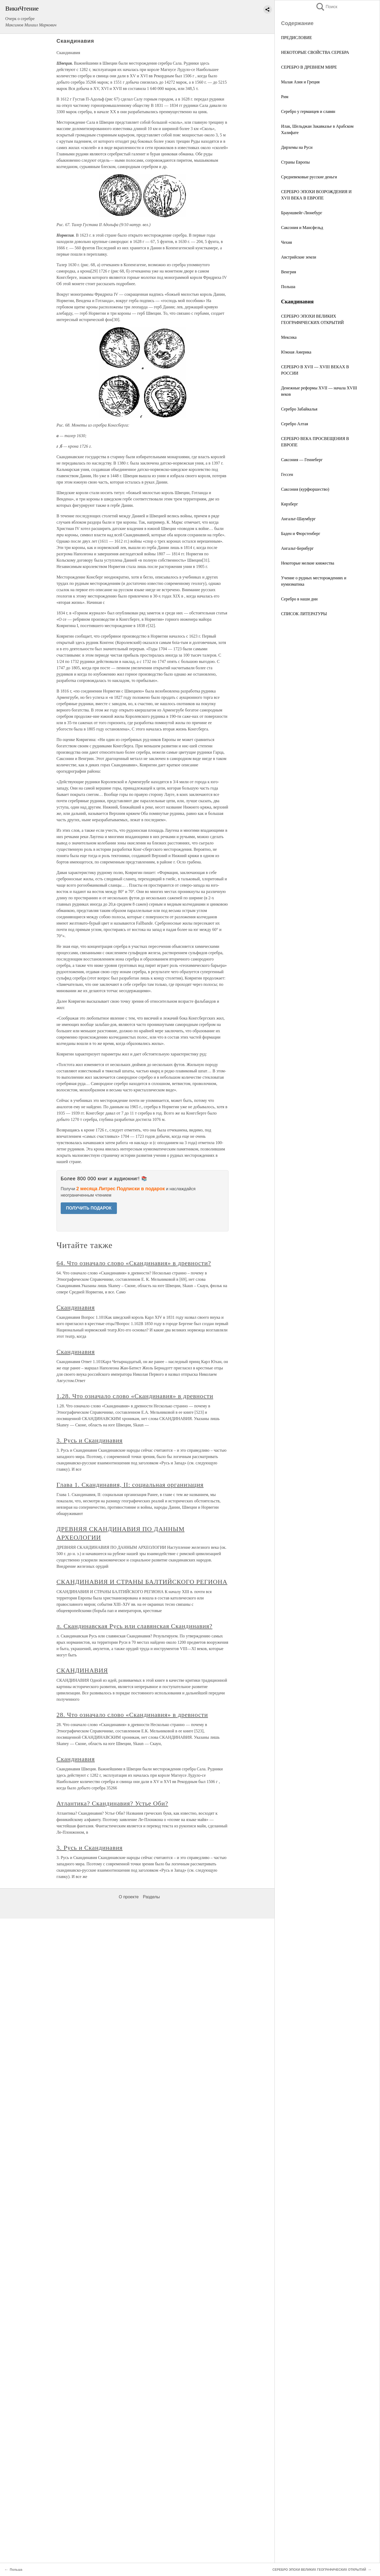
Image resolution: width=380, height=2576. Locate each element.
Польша (288, 286)
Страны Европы (295, 162)
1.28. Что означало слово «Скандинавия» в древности (134, 1396)
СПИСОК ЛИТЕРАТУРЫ (304, 613)
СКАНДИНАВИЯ (82, 1670)
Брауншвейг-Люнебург (301, 213)
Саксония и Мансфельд (302, 227)
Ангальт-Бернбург (297, 548)
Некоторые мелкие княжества (307, 563)
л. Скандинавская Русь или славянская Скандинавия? (134, 1626)
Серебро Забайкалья (299, 409)
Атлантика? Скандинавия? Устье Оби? (112, 1803)
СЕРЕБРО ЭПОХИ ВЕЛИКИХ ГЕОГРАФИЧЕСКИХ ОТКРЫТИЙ (319, 2570)
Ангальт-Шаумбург (298, 519)
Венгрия (288, 272)
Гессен (287, 474)
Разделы (151, 1897)
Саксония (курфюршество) (305, 489)
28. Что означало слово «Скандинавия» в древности (132, 1714)
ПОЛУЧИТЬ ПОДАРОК (89, 1208)
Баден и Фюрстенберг (300, 533)
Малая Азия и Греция (300, 82)
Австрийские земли (298, 257)
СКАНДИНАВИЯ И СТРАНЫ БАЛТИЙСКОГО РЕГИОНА (141, 1581)
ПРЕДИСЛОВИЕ (296, 37)
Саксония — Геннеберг (302, 459)
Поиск (326, 6)
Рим (284, 96)
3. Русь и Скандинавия (89, 1440)
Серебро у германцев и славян (308, 111)
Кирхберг (289, 504)
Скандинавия (75, 1307)
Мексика (289, 337)
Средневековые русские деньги (309, 177)
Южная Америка (296, 352)
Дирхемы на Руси (296, 147)
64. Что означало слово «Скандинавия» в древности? (133, 1263)
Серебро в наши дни (299, 599)
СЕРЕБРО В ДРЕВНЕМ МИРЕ (309, 67)
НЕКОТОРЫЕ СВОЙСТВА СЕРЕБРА (315, 52)
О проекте (129, 1897)
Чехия (286, 242)
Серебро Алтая (294, 424)
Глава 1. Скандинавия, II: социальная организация (129, 1484)
